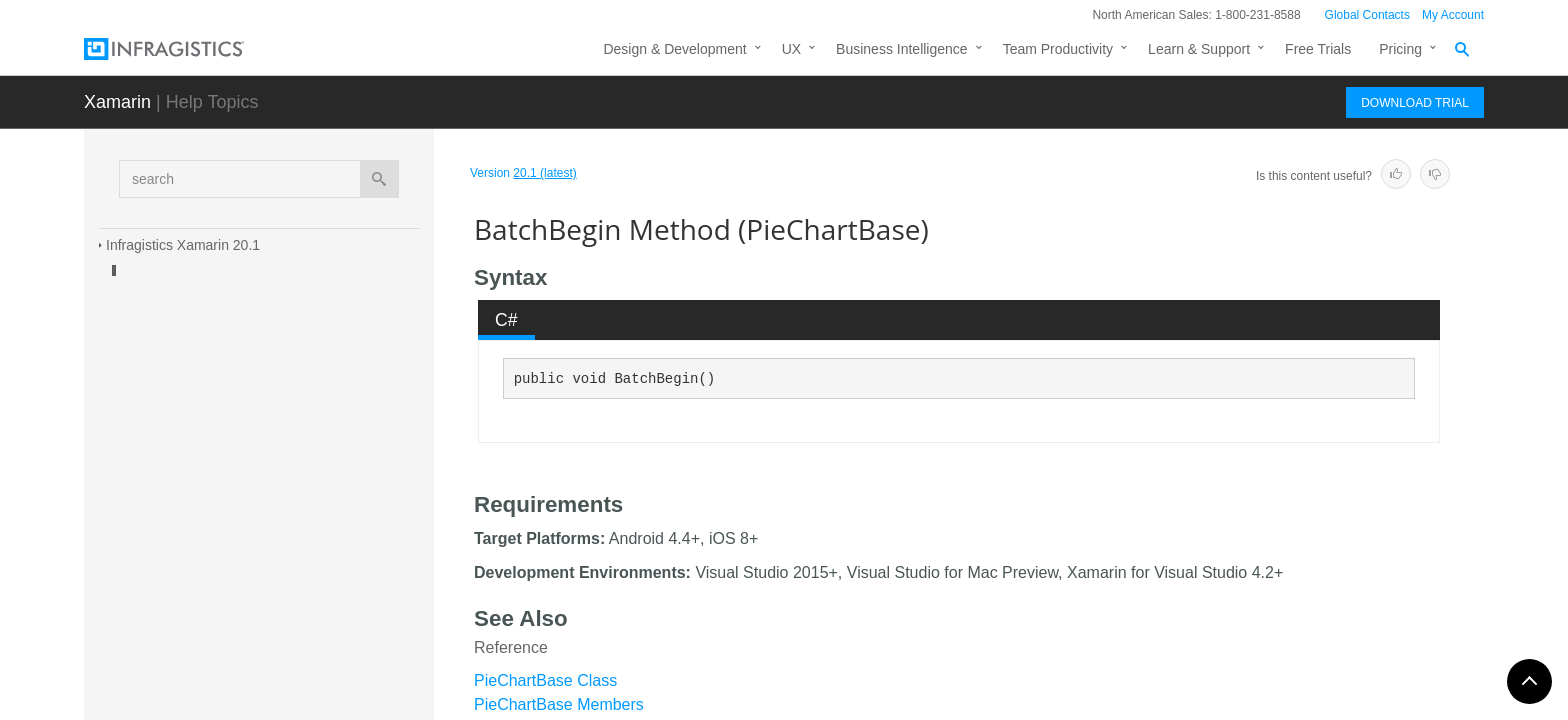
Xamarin (117, 102)
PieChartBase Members (559, 704)
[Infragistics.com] (184, 49)
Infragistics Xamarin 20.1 (183, 245)
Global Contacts (1367, 15)
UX (791, 49)
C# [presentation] (506, 320)
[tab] (507, 320)
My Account (1453, 15)
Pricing (1400, 49)
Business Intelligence (902, 49)
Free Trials (1318, 49)
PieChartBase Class (545, 680)
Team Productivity (1058, 49)
